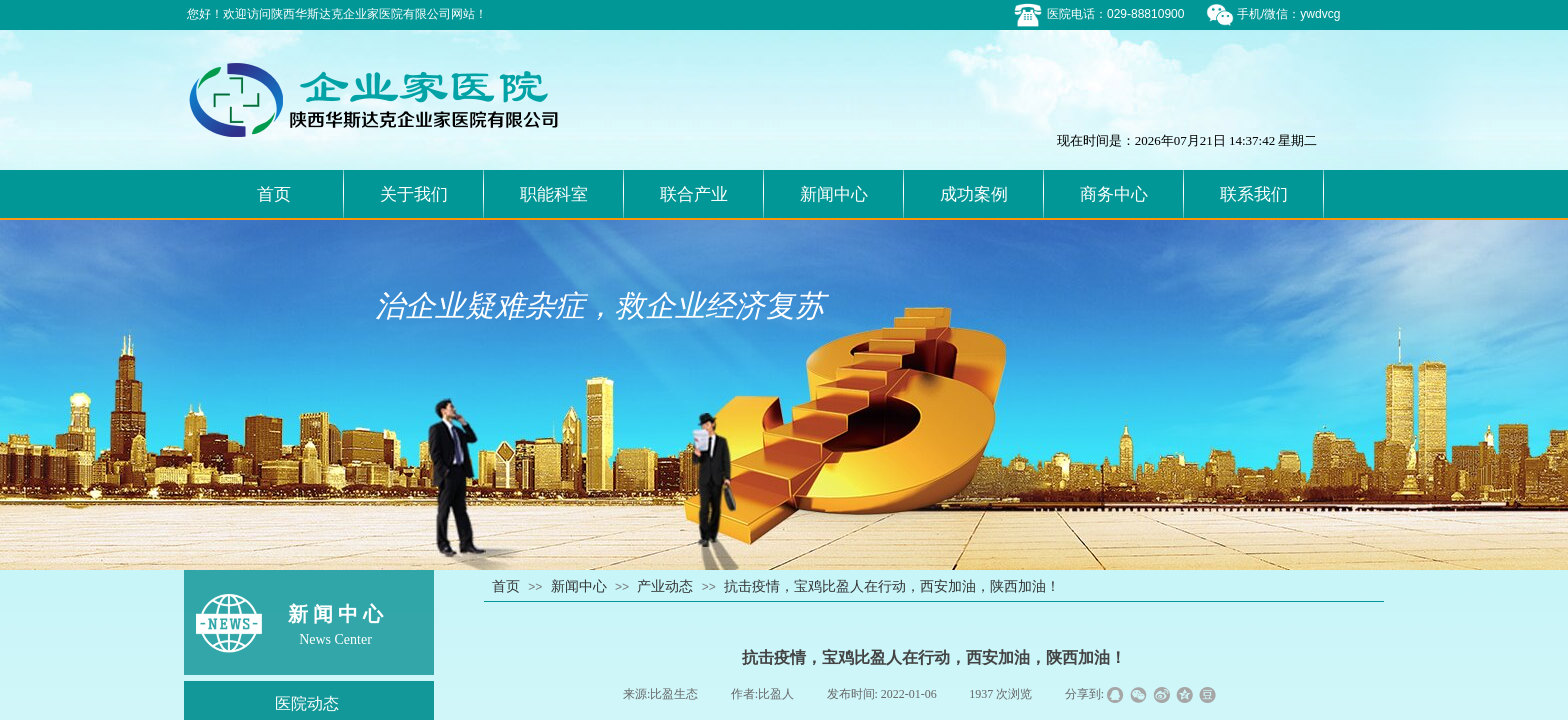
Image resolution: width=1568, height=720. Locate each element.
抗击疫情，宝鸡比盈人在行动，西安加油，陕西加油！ (892, 586)
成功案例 (974, 194)
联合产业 (694, 194)
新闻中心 (834, 194)
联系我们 (1254, 194)
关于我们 (414, 194)
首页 (274, 194)
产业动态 (665, 586)
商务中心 (1114, 194)
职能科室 (554, 194)
